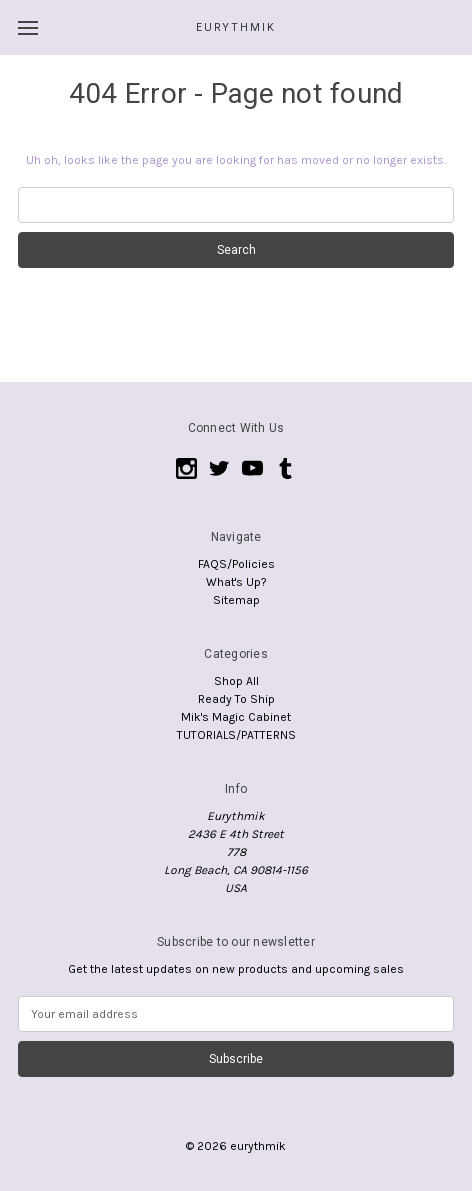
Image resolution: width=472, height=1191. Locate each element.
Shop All (236, 681)
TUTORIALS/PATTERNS (236, 735)
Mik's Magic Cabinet (236, 717)
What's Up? (236, 582)
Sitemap (236, 600)
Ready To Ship (236, 699)
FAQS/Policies (236, 564)
